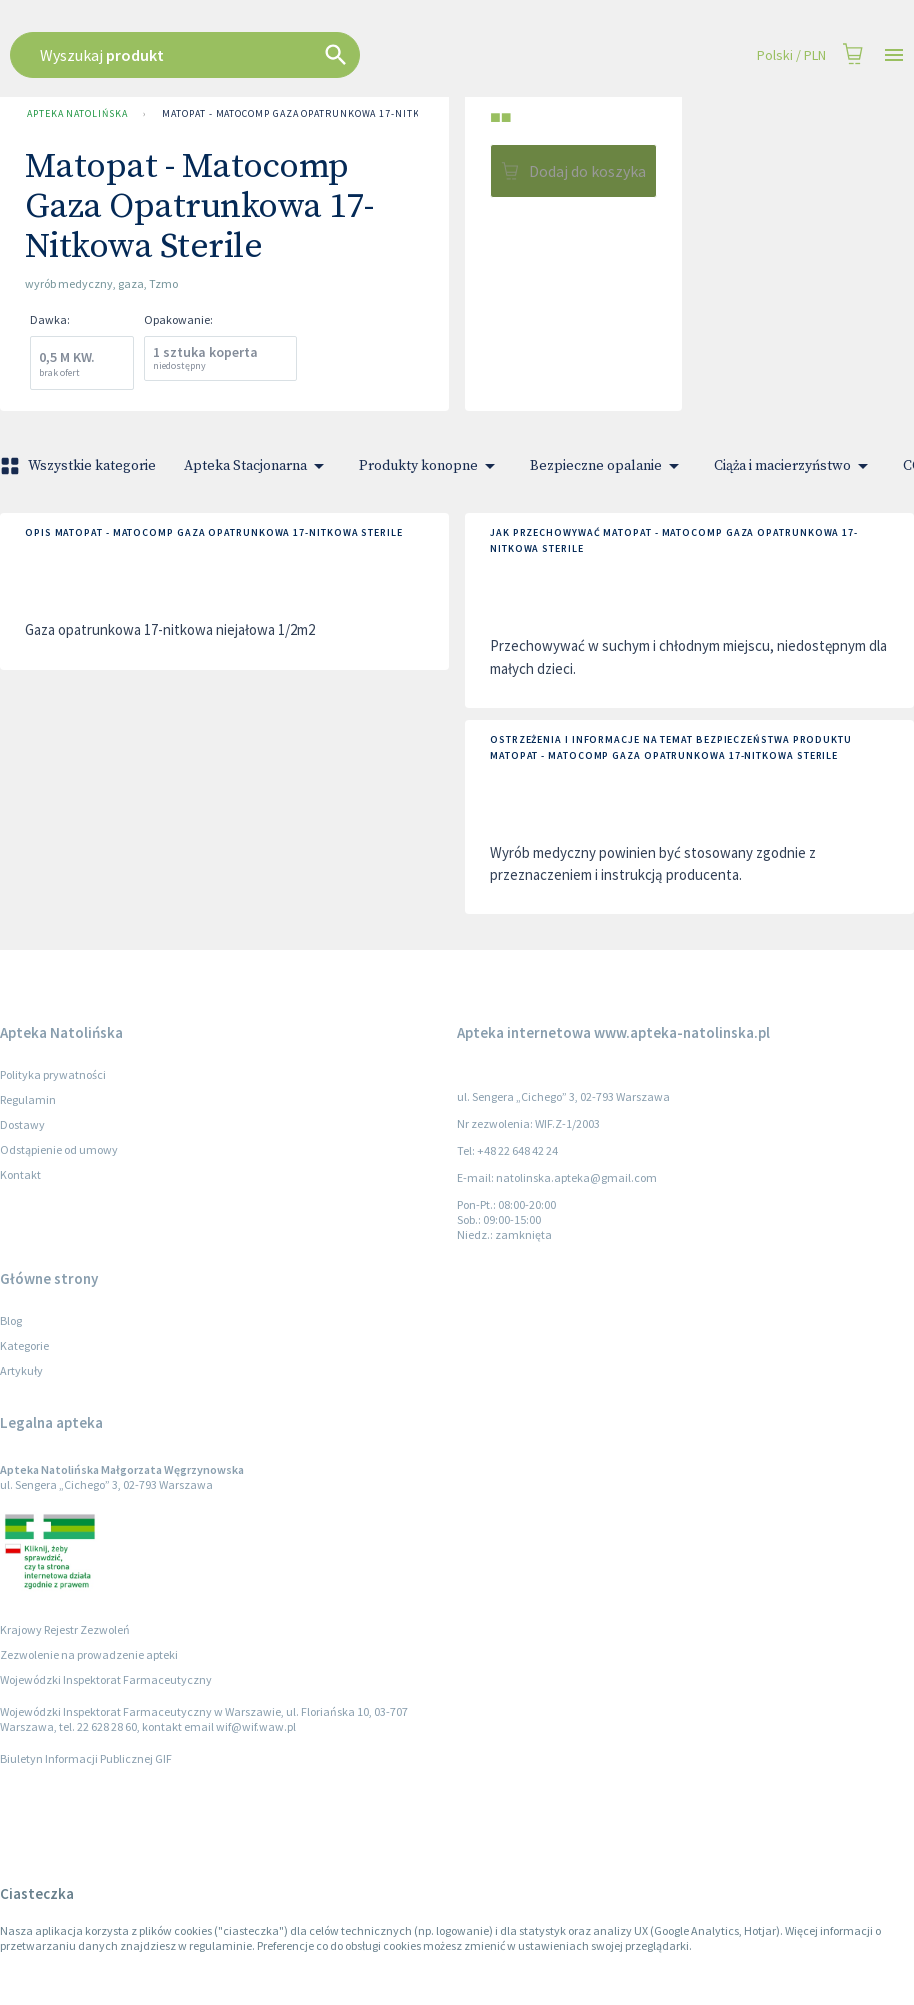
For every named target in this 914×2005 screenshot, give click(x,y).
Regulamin (28, 1099)
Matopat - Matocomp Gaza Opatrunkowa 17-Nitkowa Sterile (323, 114)
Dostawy (22, 1124)
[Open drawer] (894, 55)
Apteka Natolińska (77, 114)
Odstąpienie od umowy (59, 1149)
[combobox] (393, 55)
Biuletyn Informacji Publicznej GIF (86, 1758)
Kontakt (20, 1174)
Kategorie (24, 1345)
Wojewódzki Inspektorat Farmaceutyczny (106, 1679)
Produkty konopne (430, 466)
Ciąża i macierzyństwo (794, 466)
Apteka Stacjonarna (257, 466)
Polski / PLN (791, 55)
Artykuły (21, 1370)
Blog (11, 1320)
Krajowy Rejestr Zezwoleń (65, 1629)
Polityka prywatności (53, 1074)
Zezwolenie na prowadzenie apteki (89, 1654)
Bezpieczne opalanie (608, 466)
